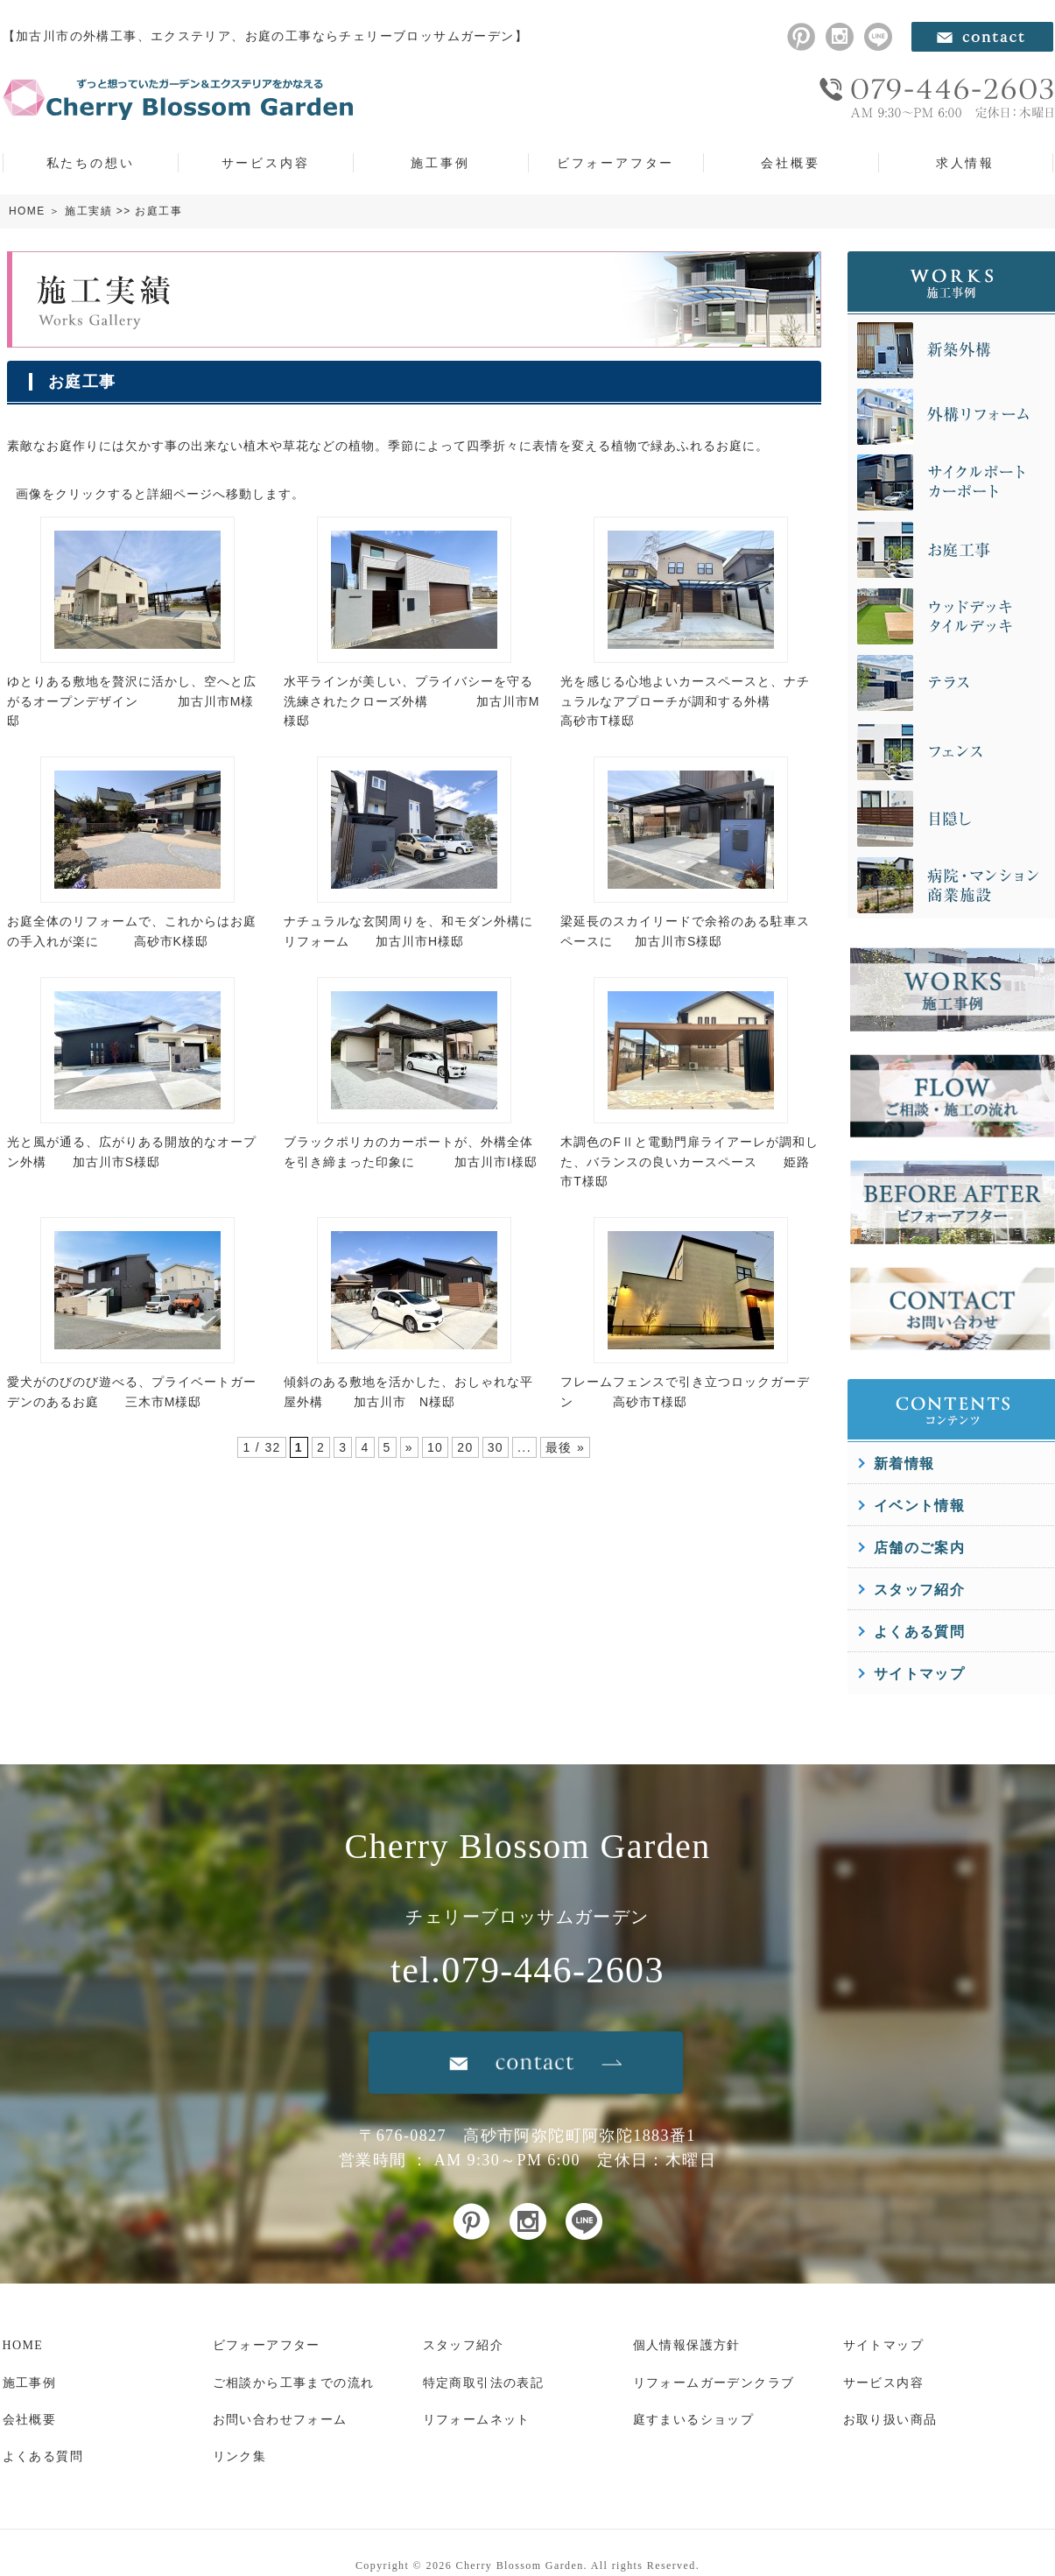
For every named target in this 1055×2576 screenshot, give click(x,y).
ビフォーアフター (615, 163)
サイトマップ (919, 1673)
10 (435, 1447)
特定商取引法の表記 (484, 2382)
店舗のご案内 (919, 1547)
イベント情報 (919, 1505)
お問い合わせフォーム (280, 2419)
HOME (27, 211)
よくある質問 (919, 1631)
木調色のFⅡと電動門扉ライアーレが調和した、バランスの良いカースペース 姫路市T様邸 (689, 1161)
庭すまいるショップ (694, 2419)
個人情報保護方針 (687, 2345)
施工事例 (440, 163)
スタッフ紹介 (919, 1589)
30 (495, 1447)
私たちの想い (90, 163)
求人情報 (965, 163)
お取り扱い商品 (890, 2419)
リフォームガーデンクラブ (714, 2382)
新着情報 (904, 1463)
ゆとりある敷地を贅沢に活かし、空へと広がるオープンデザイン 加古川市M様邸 (132, 701)
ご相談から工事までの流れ (294, 2382)
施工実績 (88, 211)
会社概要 (790, 163)
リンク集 (240, 2456)
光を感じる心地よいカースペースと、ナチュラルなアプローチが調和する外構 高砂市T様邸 (685, 701)
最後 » (565, 1447)
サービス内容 (266, 163)
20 (465, 1447)
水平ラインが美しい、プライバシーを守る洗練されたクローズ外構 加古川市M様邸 (411, 701)
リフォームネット (477, 2419)
